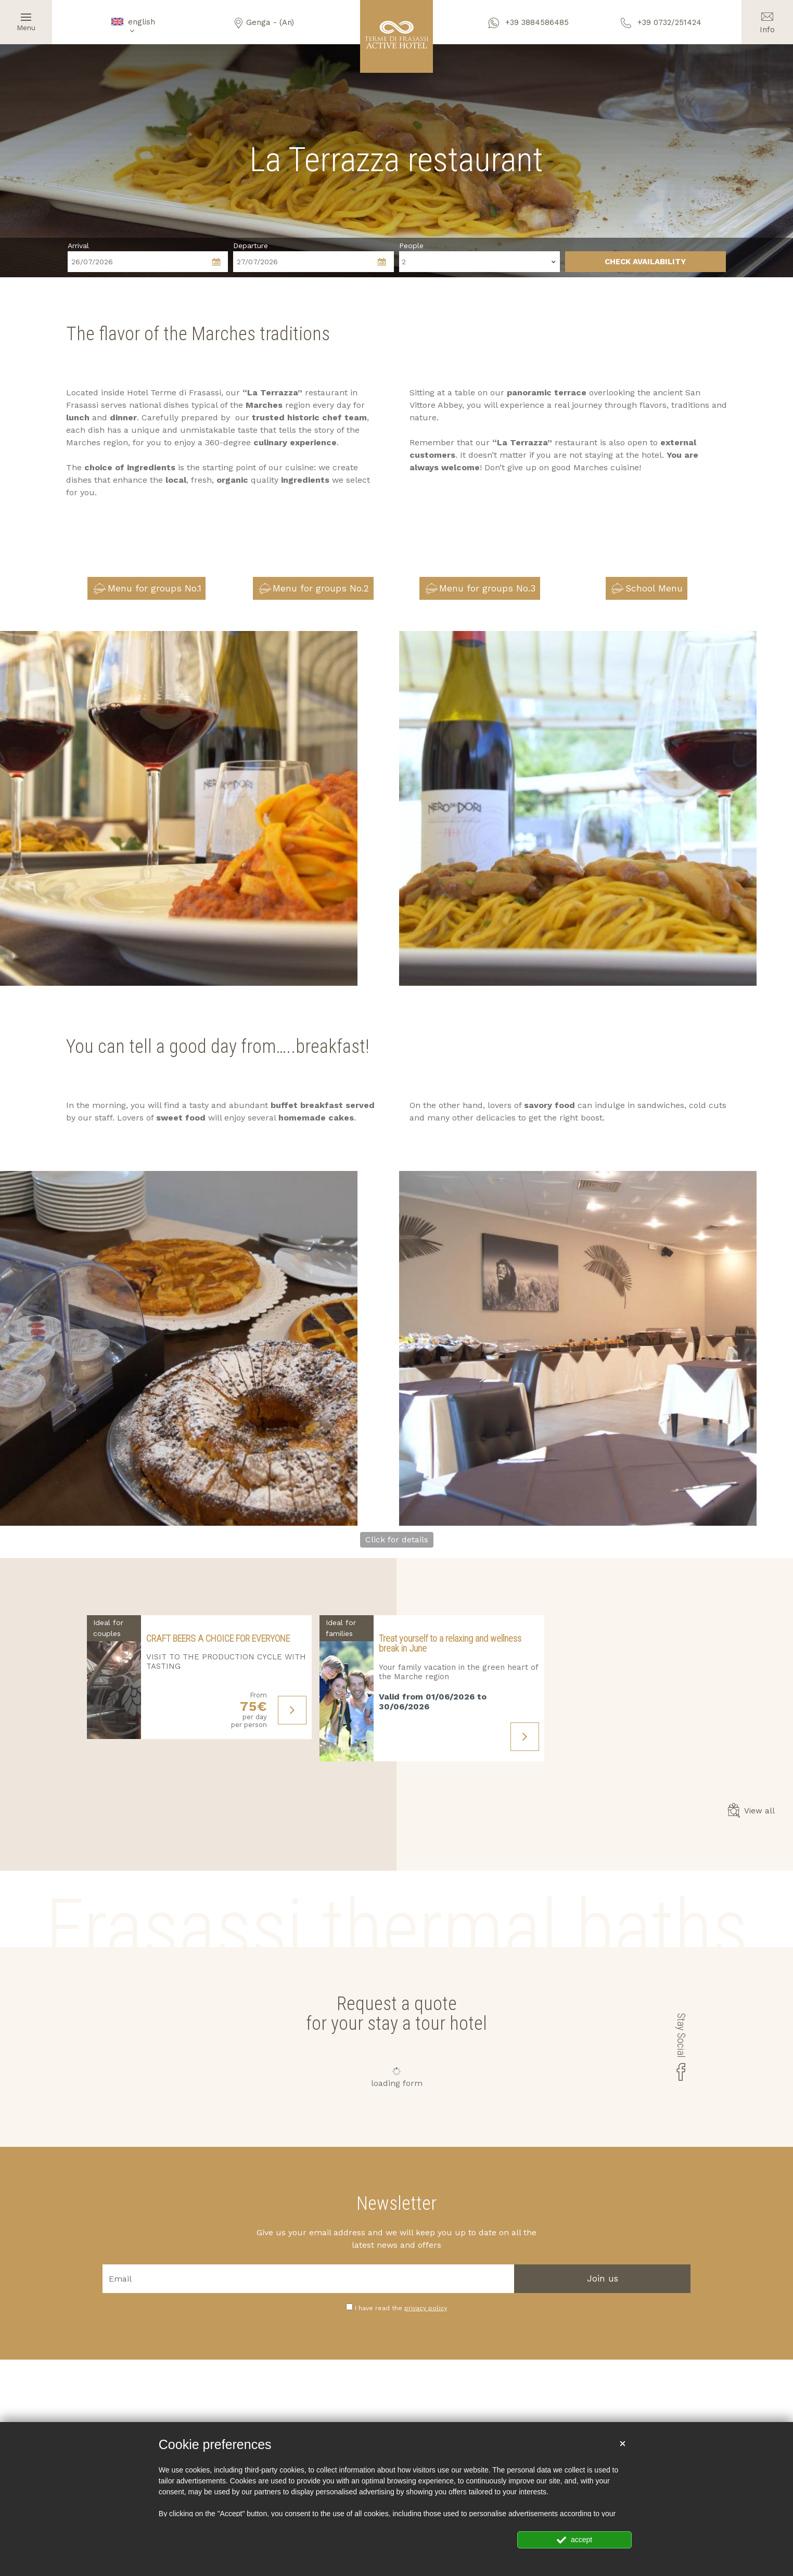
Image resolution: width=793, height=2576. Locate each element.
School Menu (646, 589)
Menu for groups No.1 (147, 589)
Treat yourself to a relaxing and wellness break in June (450, 1643)
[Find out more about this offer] (114, 1677)
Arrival (78, 245)
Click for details (396, 1539)
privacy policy (425, 2308)
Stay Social (681, 2047)
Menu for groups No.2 (314, 589)
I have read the (401, 2308)
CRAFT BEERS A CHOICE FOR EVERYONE (218, 1638)
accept (574, 2540)
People (411, 245)
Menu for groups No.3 (480, 589)
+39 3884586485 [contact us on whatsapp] (529, 22)
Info (767, 17)
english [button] (132, 25)
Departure (250, 245)
